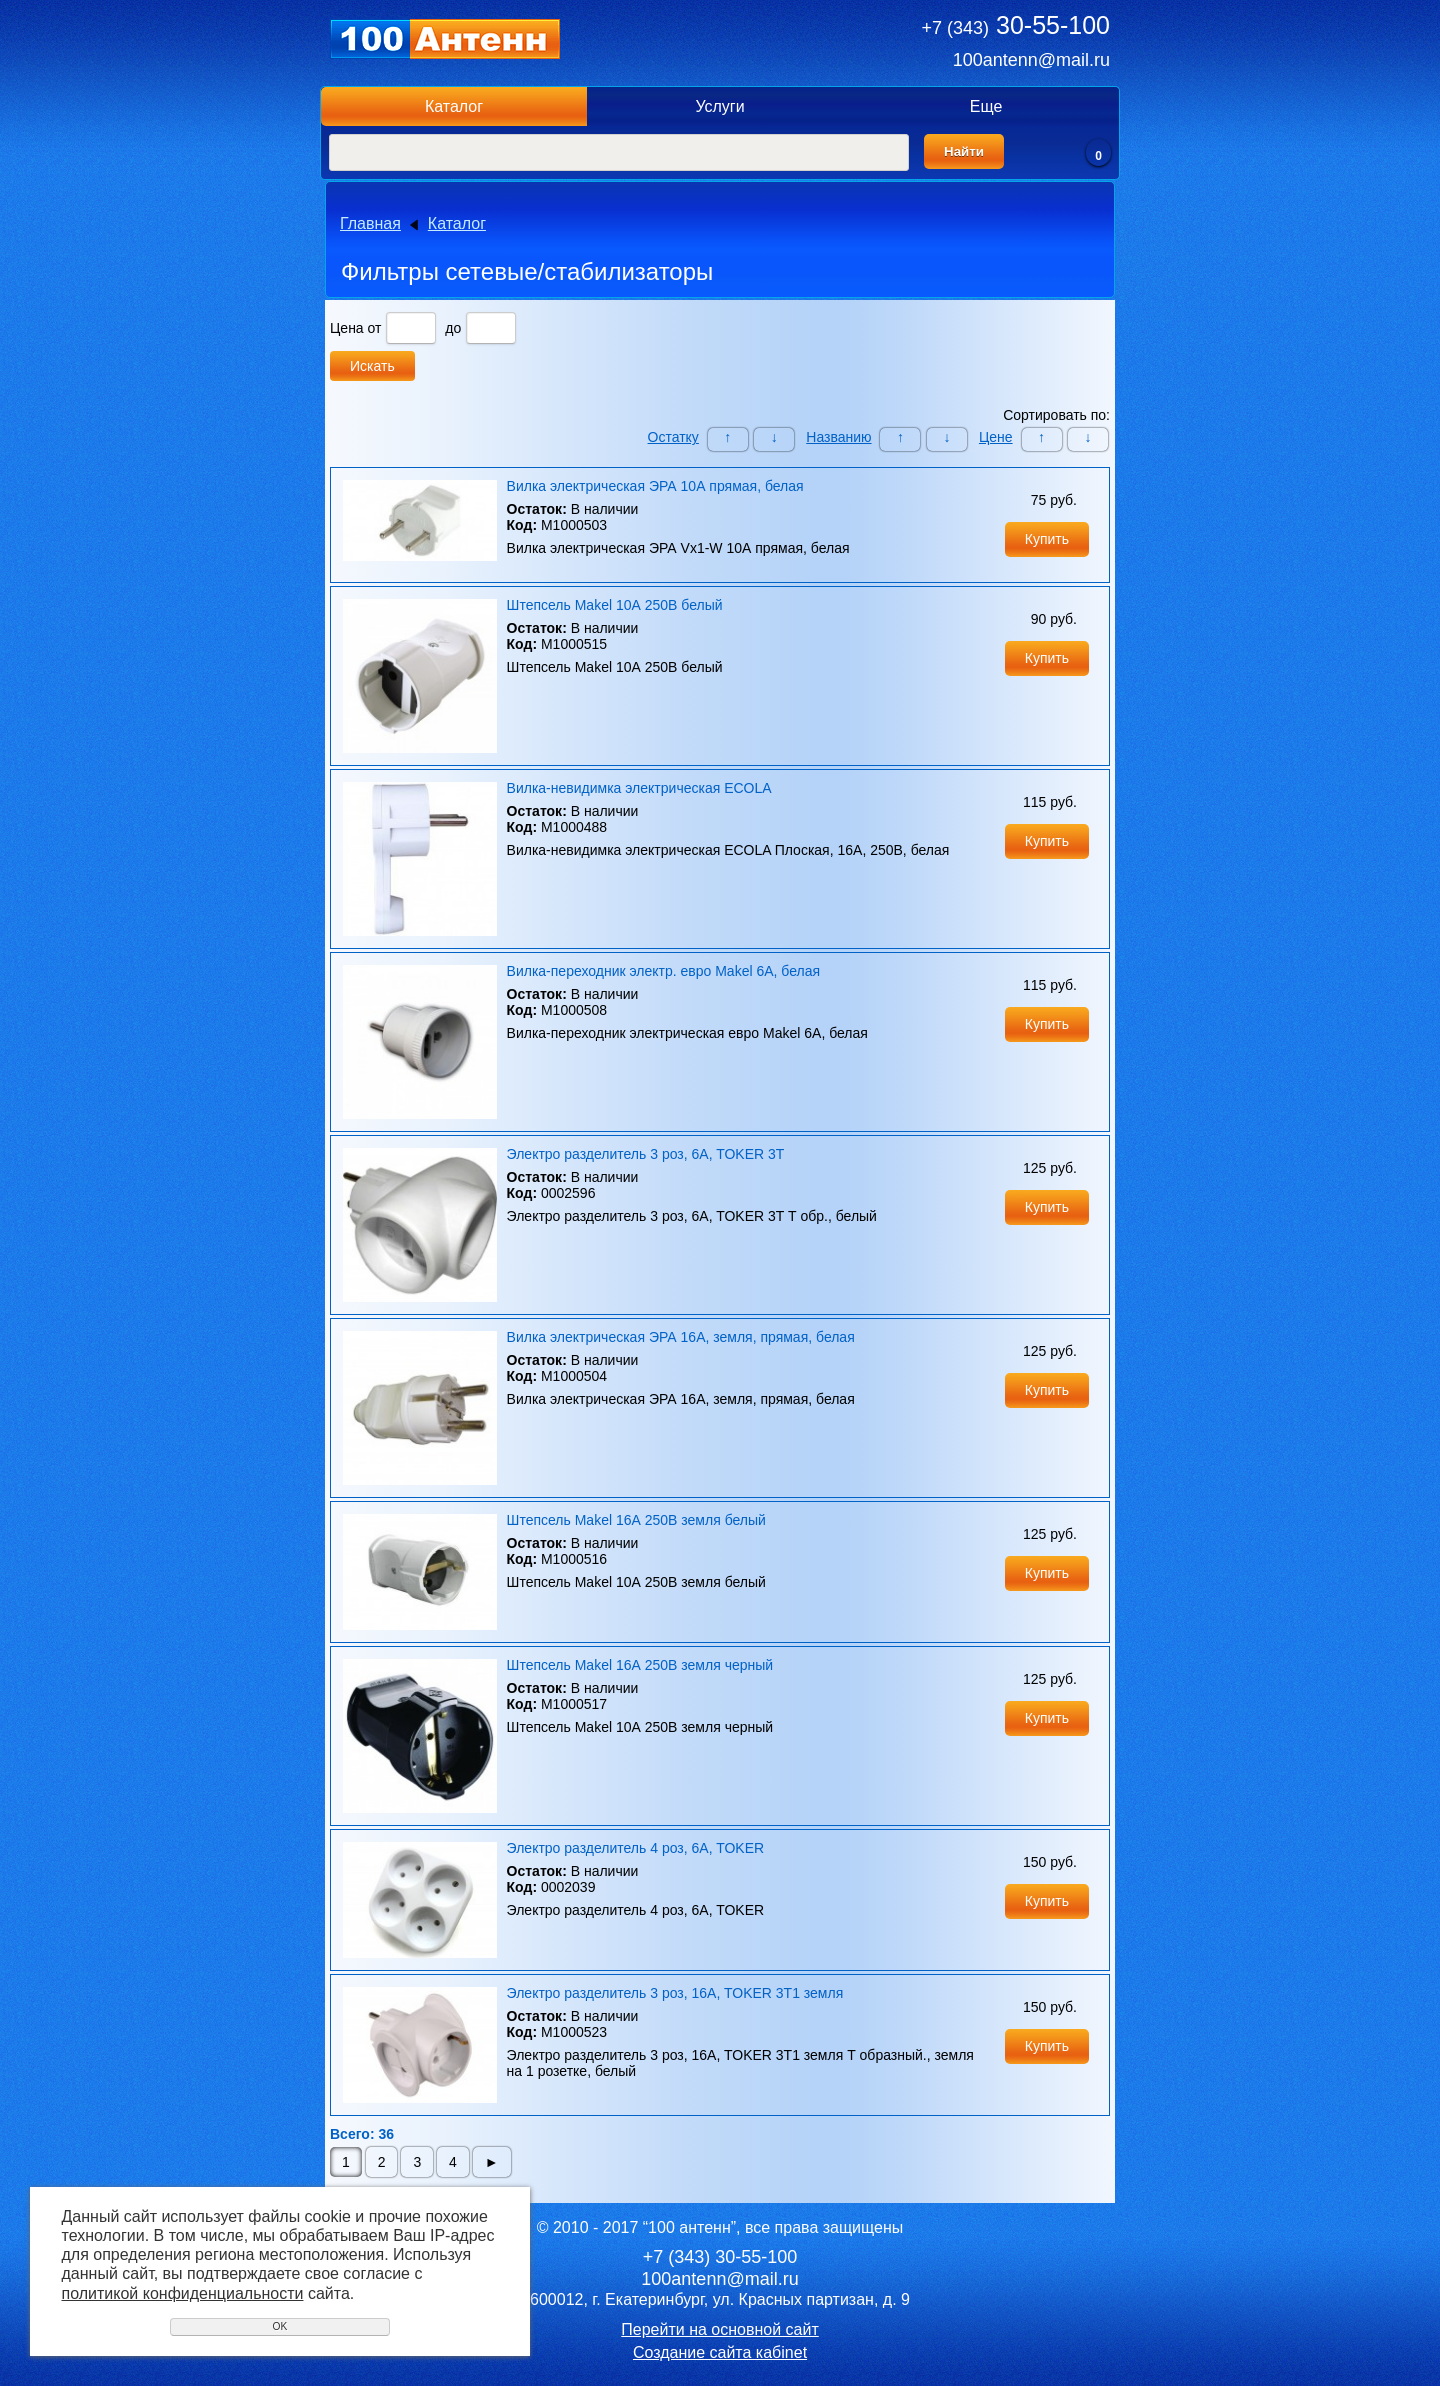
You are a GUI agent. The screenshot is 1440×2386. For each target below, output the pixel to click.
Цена (347, 328)
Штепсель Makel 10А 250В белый (615, 605)
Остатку (673, 437)
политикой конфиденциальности (183, 2293)
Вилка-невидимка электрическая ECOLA (639, 788)
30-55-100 (1016, 25)
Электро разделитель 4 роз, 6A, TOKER (636, 1848)
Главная (370, 223)
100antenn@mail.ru (1031, 60)
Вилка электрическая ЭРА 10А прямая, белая (655, 486)
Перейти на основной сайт (719, 2329)
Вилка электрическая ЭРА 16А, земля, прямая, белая (681, 1337)
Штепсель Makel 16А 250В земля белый (636, 1520)
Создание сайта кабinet (720, 2352)
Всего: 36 (362, 2134)
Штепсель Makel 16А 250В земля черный (640, 1665)
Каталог (454, 106)
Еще (986, 106)
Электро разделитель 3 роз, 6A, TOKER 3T (646, 1154)
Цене (996, 437)
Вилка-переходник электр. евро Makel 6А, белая (664, 971)
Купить (1047, 539)
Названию (838, 437)
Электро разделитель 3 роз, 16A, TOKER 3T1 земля (675, 1993)
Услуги (719, 106)
